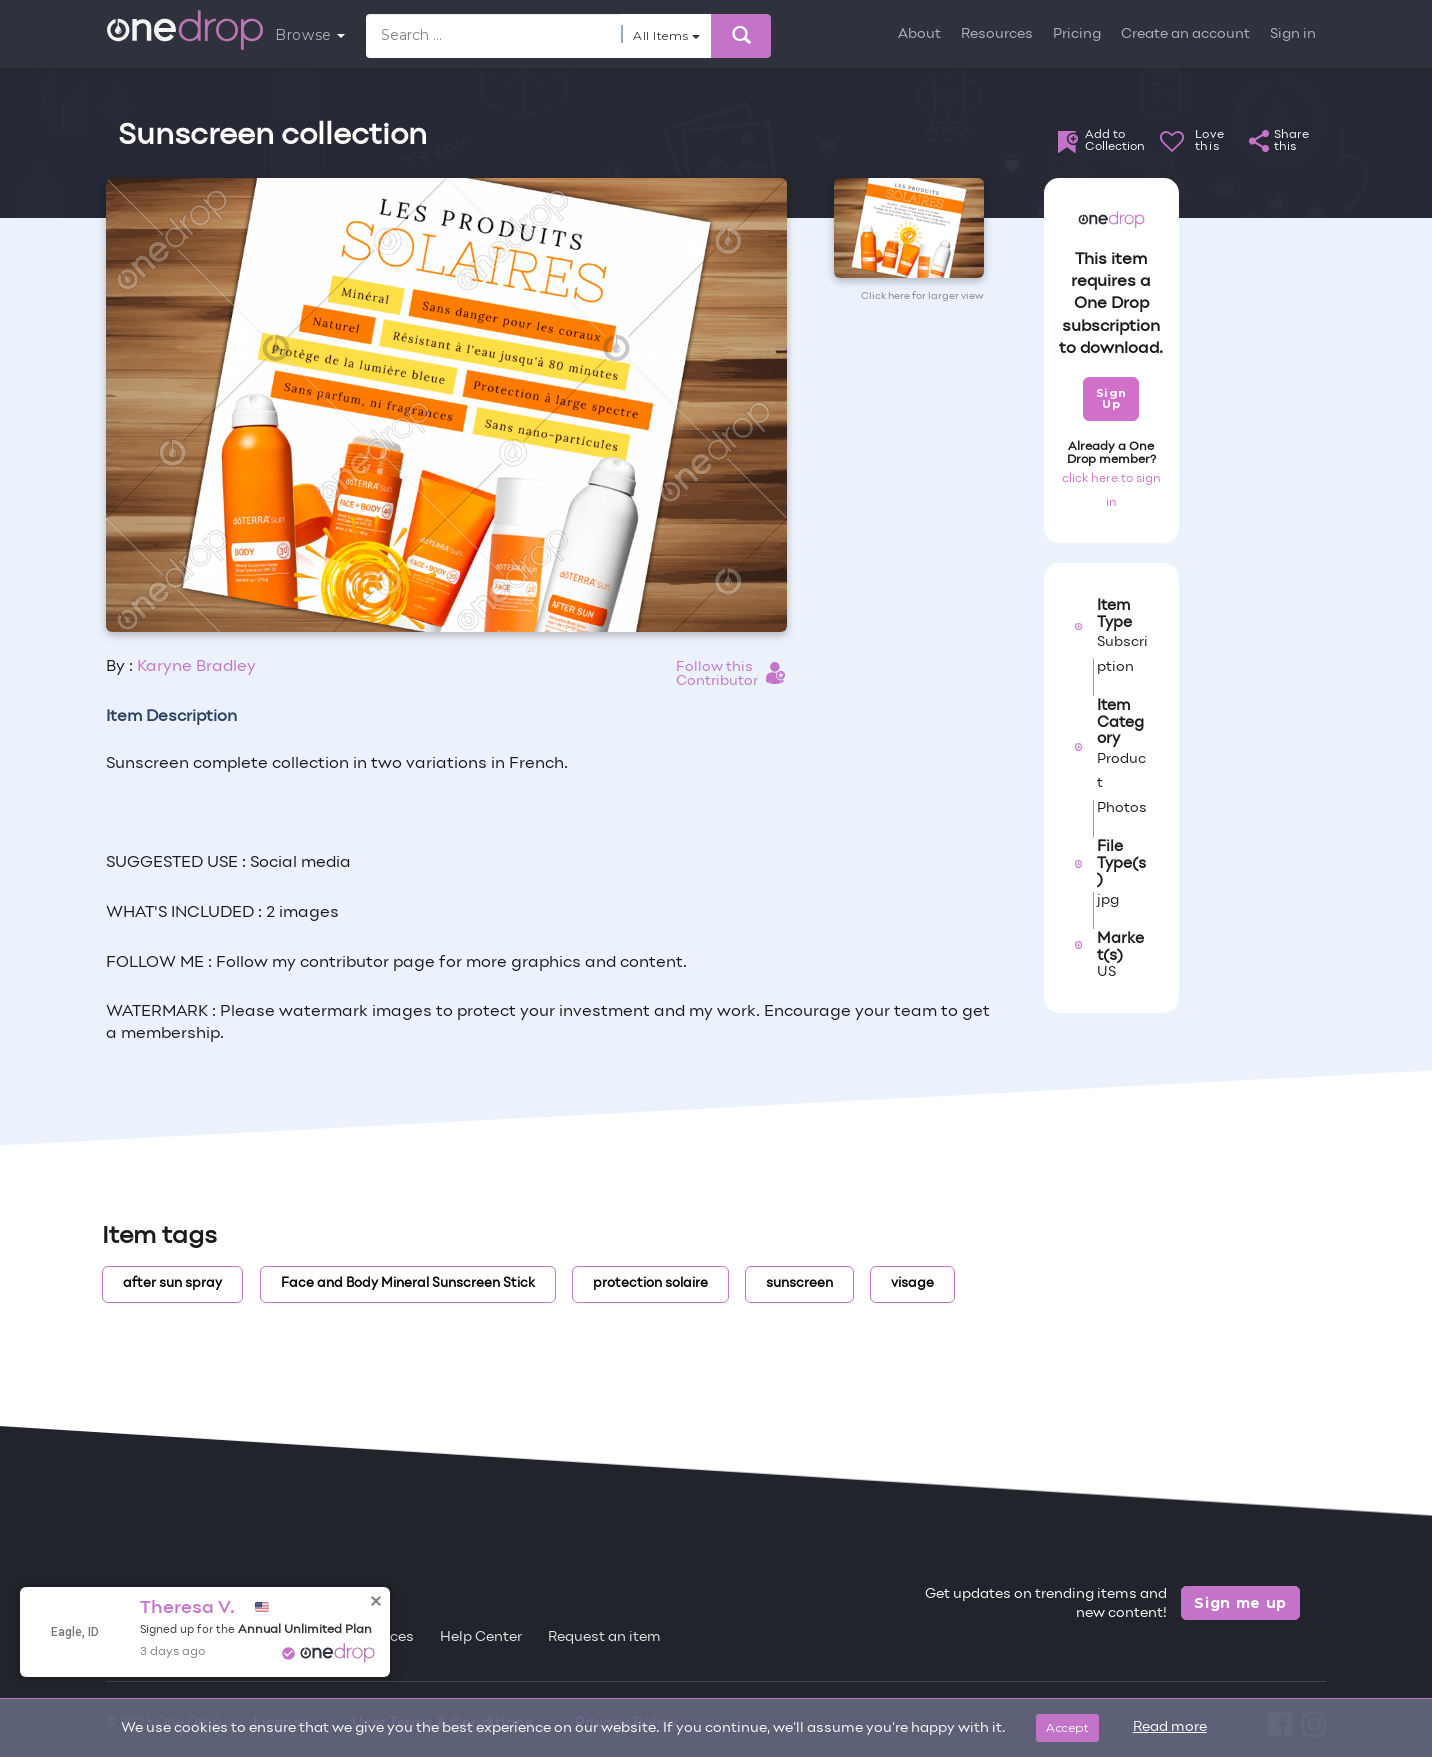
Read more (1170, 1727)
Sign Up (1111, 398)
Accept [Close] (1067, 1727)
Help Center (481, 1637)
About (919, 34)
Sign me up (1240, 1603)
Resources (997, 34)
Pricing (1077, 34)
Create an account (1185, 34)
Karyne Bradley (196, 667)
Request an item (604, 1637)
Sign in (1293, 34)
